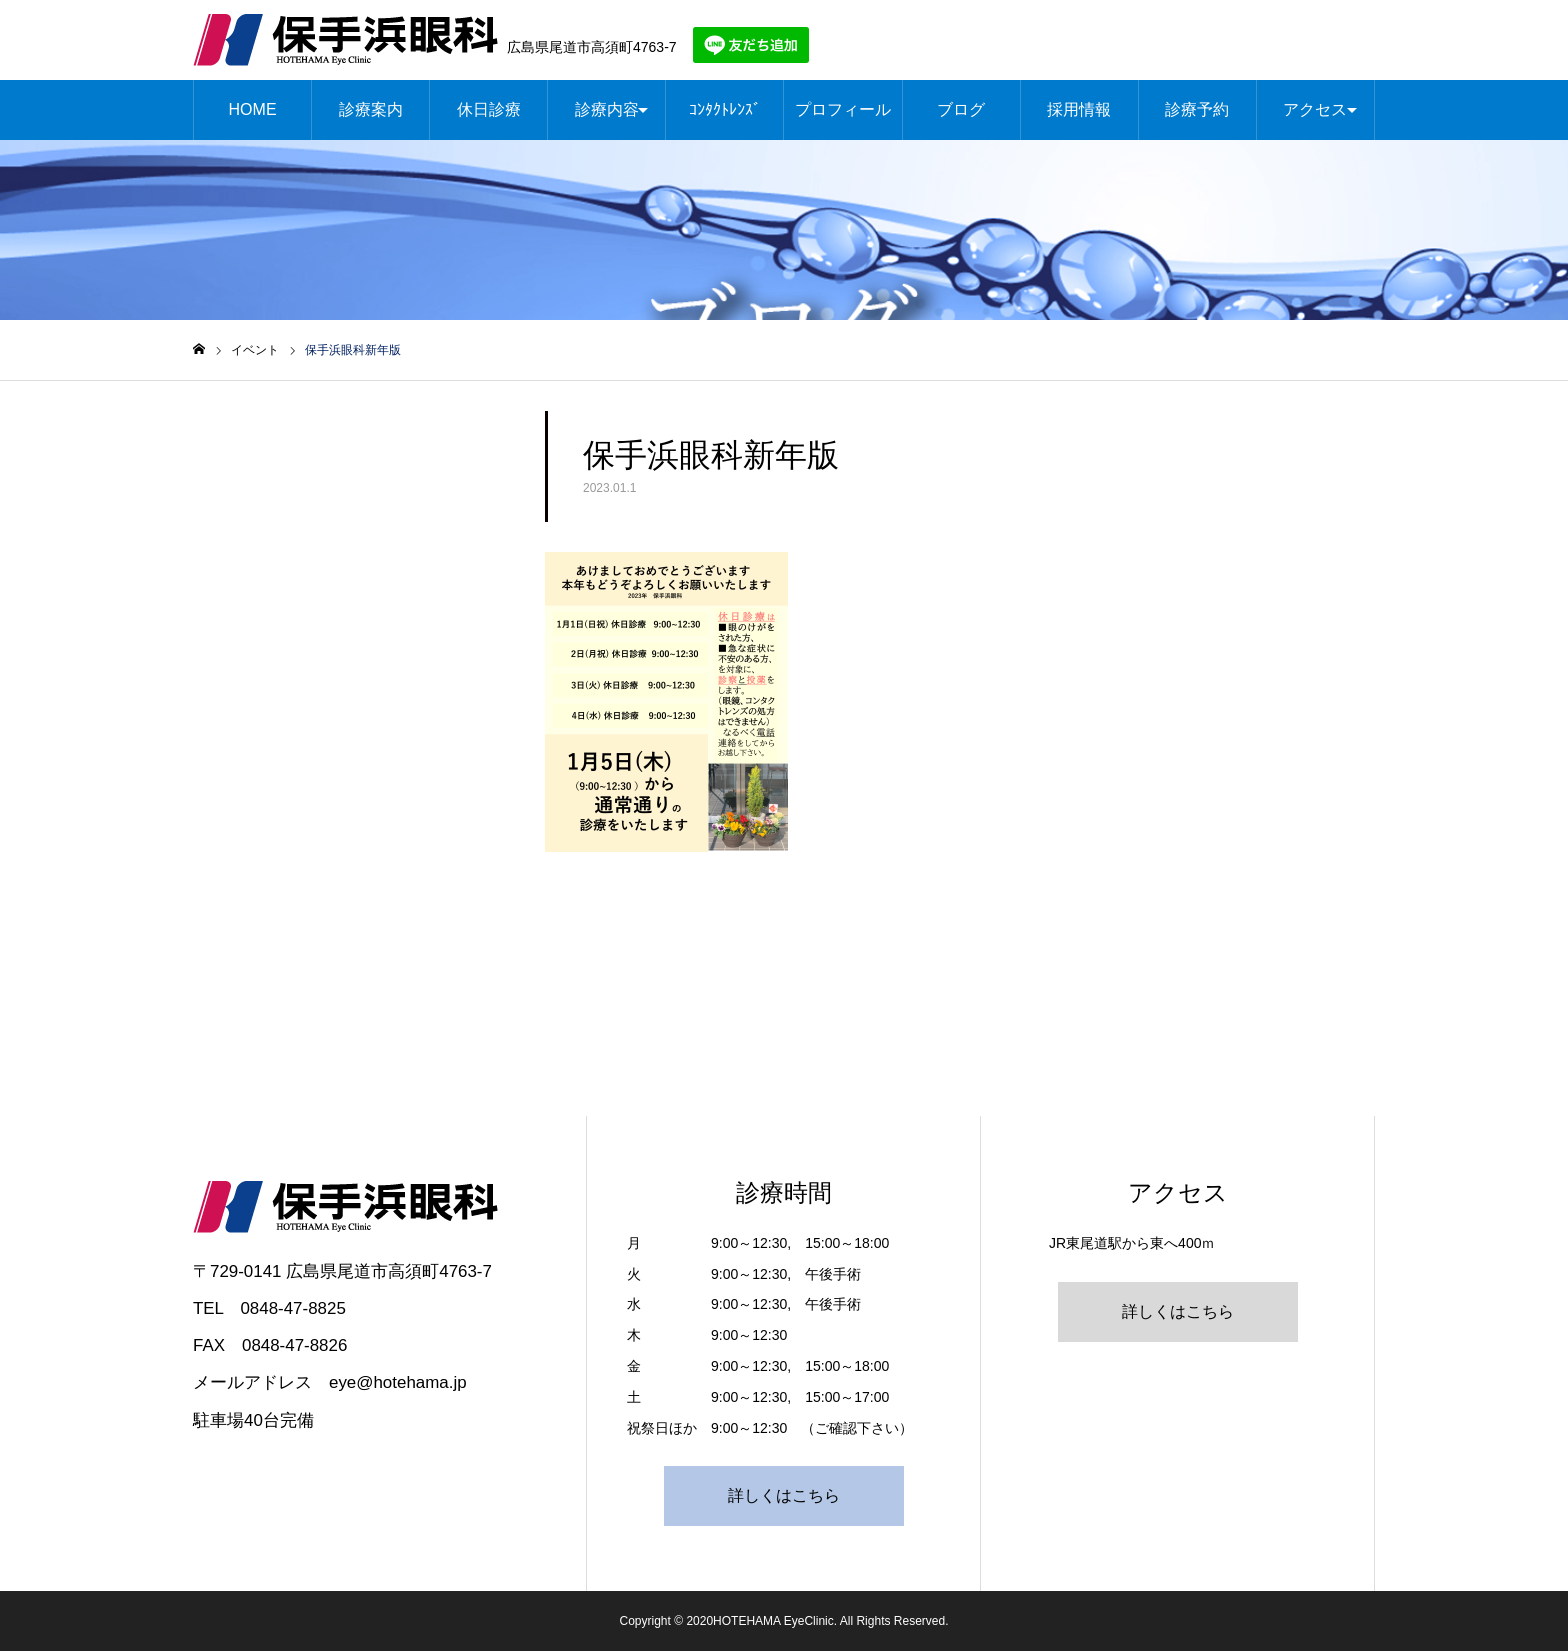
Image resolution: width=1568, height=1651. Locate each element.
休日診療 (489, 109)
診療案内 (371, 109)
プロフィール (843, 109)
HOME (253, 109)
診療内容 (607, 109)
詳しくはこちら (784, 1495)
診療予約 (1197, 109)
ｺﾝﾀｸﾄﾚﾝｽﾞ (725, 109)
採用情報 (1079, 109)
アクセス (1315, 109)
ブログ (961, 109)
